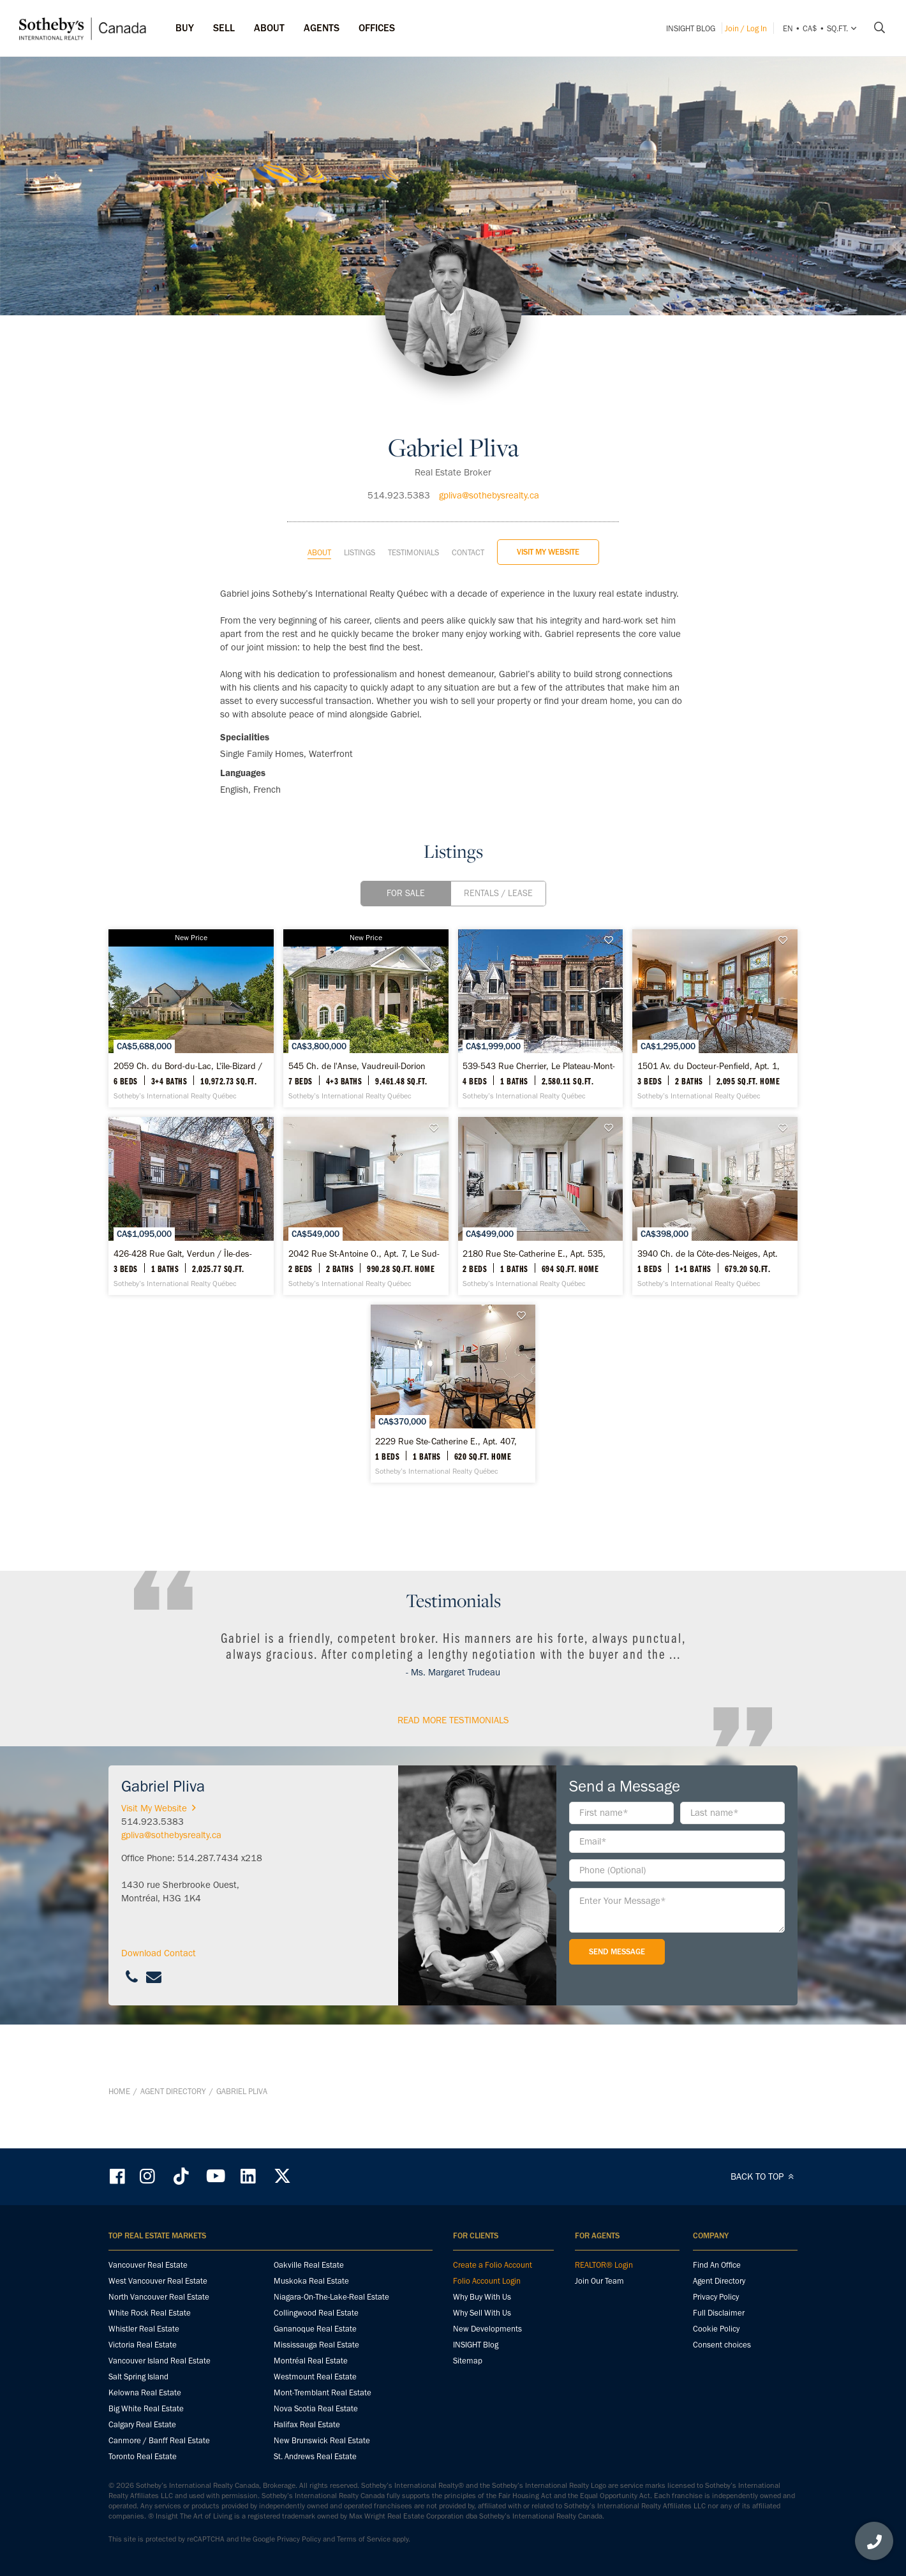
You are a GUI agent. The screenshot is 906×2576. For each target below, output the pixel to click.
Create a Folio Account (492, 2266)
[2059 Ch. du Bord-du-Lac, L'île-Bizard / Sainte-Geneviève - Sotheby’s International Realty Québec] (220, 1008)
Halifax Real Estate (307, 2425)
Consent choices (722, 2346)
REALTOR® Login (604, 2266)
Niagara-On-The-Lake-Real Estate (331, 2298)
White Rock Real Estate (149, 2314)
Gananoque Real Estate (315, 2330)
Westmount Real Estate (315, 2378)
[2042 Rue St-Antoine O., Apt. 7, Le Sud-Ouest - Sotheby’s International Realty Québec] (686, 1239)
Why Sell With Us (482, 2314)
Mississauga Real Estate (316, 2346)
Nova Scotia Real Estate (316, 2410)
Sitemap (467, 2362)
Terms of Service (363, 2540)
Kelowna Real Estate (144, 2394)
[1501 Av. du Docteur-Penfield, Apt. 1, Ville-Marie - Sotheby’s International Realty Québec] (220, 1239)
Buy (184, 28)
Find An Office (717, 2266)
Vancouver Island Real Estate (159, 2362)
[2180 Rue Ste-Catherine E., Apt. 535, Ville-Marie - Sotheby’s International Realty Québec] (220, 1471)
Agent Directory (173, 2125)
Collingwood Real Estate (316, 2314)
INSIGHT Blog (690, 28)
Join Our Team (599, 2282)
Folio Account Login (487, 2282)
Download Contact (158, 2019)
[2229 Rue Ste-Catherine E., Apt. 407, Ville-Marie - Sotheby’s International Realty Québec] (686, 1471)
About (319, 520)
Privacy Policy (716, 2298)
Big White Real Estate (146, 2410)
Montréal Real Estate (311, 2362)
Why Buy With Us (482, 2298)
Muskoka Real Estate (311, 2282)
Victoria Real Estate (142, 2346)
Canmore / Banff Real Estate (159, 2441)
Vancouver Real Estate (148, 2266)
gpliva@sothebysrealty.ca (489, 462)
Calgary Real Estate (142, 2425)
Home (119, 2125)
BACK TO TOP (764, 2177)
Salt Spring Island (138, 2378)
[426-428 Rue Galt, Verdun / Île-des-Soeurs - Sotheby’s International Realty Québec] (453, 1239)
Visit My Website (548, 519)
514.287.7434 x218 (219, 1924)
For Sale (406, 860)
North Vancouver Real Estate (158, 2298)
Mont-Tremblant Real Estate (322, 2394)
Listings (359, 520)
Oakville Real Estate (309, 2266)
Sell (224, 28)
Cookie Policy (716, 2330)
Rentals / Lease (498, 860)
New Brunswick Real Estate (322, 2441)
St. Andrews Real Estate (315, 2457)
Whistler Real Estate (143, 2330)
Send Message (617, 2018)
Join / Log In (746, 28)
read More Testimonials (453, 1786)
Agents (321, 28)
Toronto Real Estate (142, 2457)
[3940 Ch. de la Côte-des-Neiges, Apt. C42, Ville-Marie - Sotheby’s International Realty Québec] (453, 1471)
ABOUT (269, 28)
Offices (377, 28)
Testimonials (413, 520)
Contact (468, 520)
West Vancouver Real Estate (157, 2282)
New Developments (487, 2330)
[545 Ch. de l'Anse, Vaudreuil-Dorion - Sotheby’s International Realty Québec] (453, 1008)
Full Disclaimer (719, 2314)
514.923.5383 (399, 462)
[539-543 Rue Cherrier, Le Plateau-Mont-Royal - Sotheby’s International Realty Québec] (686, 1008)
